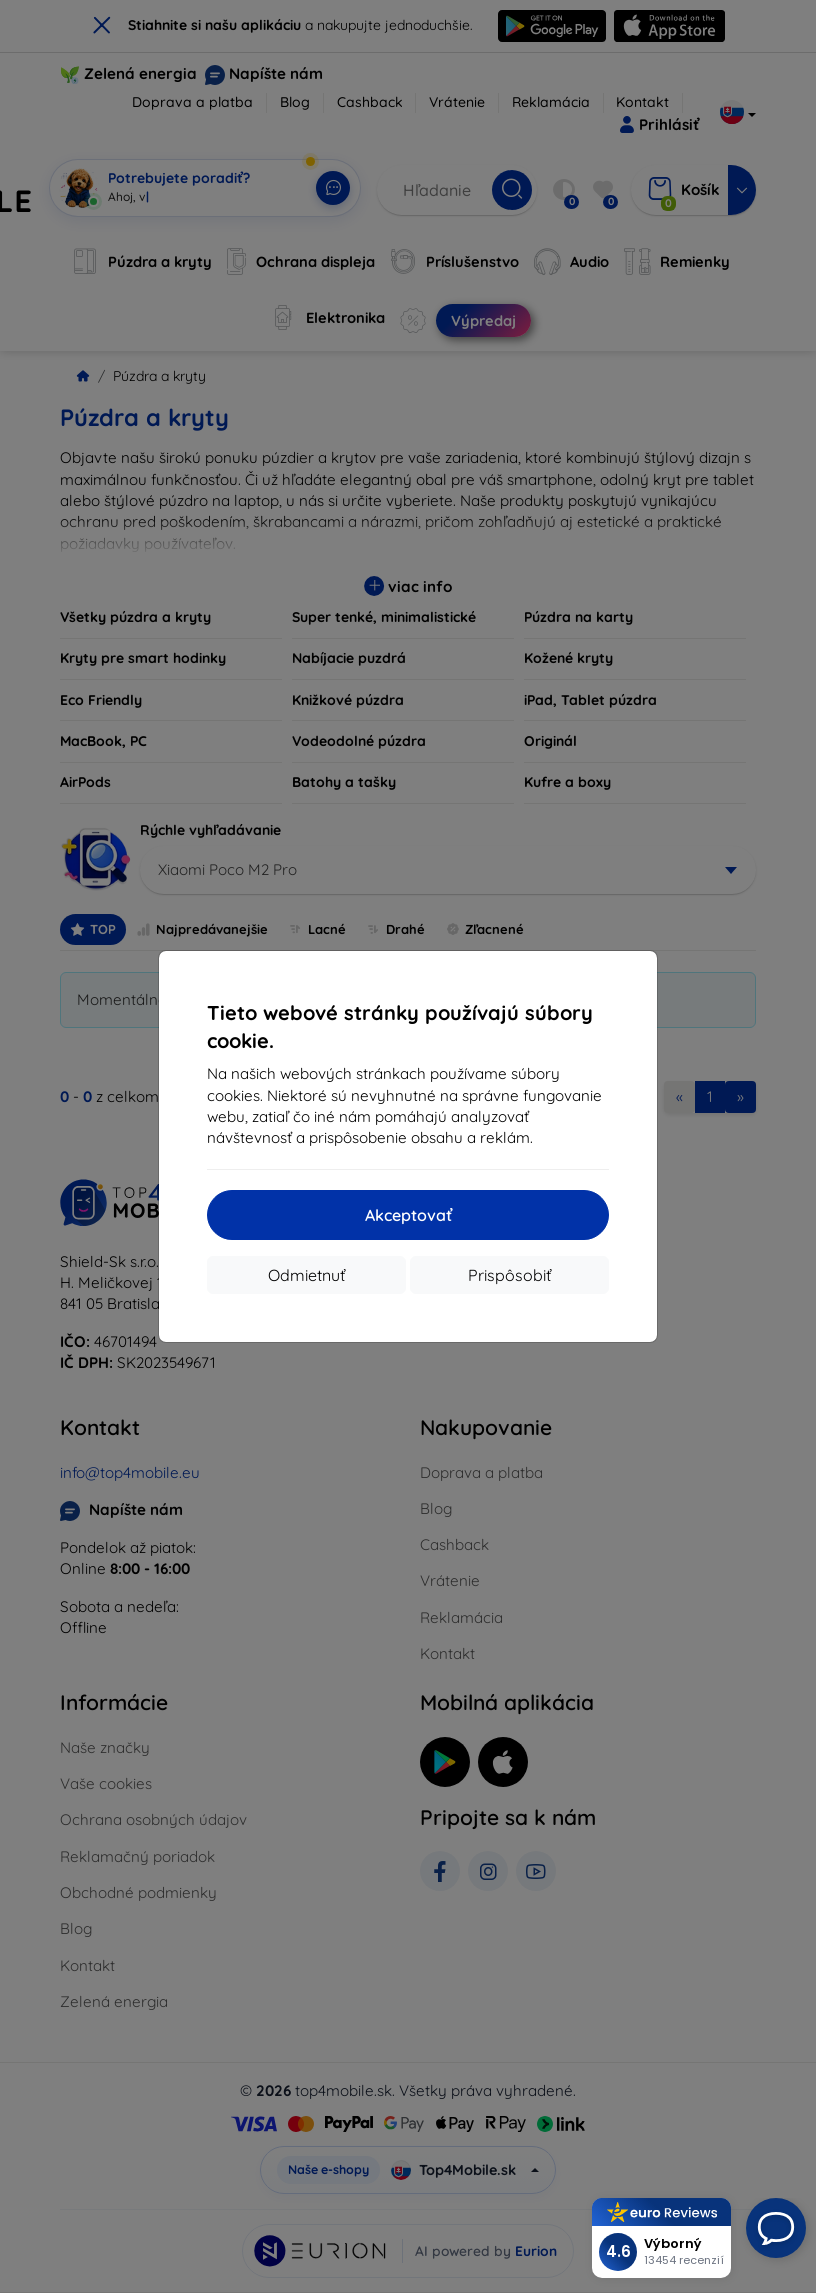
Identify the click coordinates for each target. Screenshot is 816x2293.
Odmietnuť (306, 1275)
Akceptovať (408, 1215)
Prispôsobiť (509, 1275)
